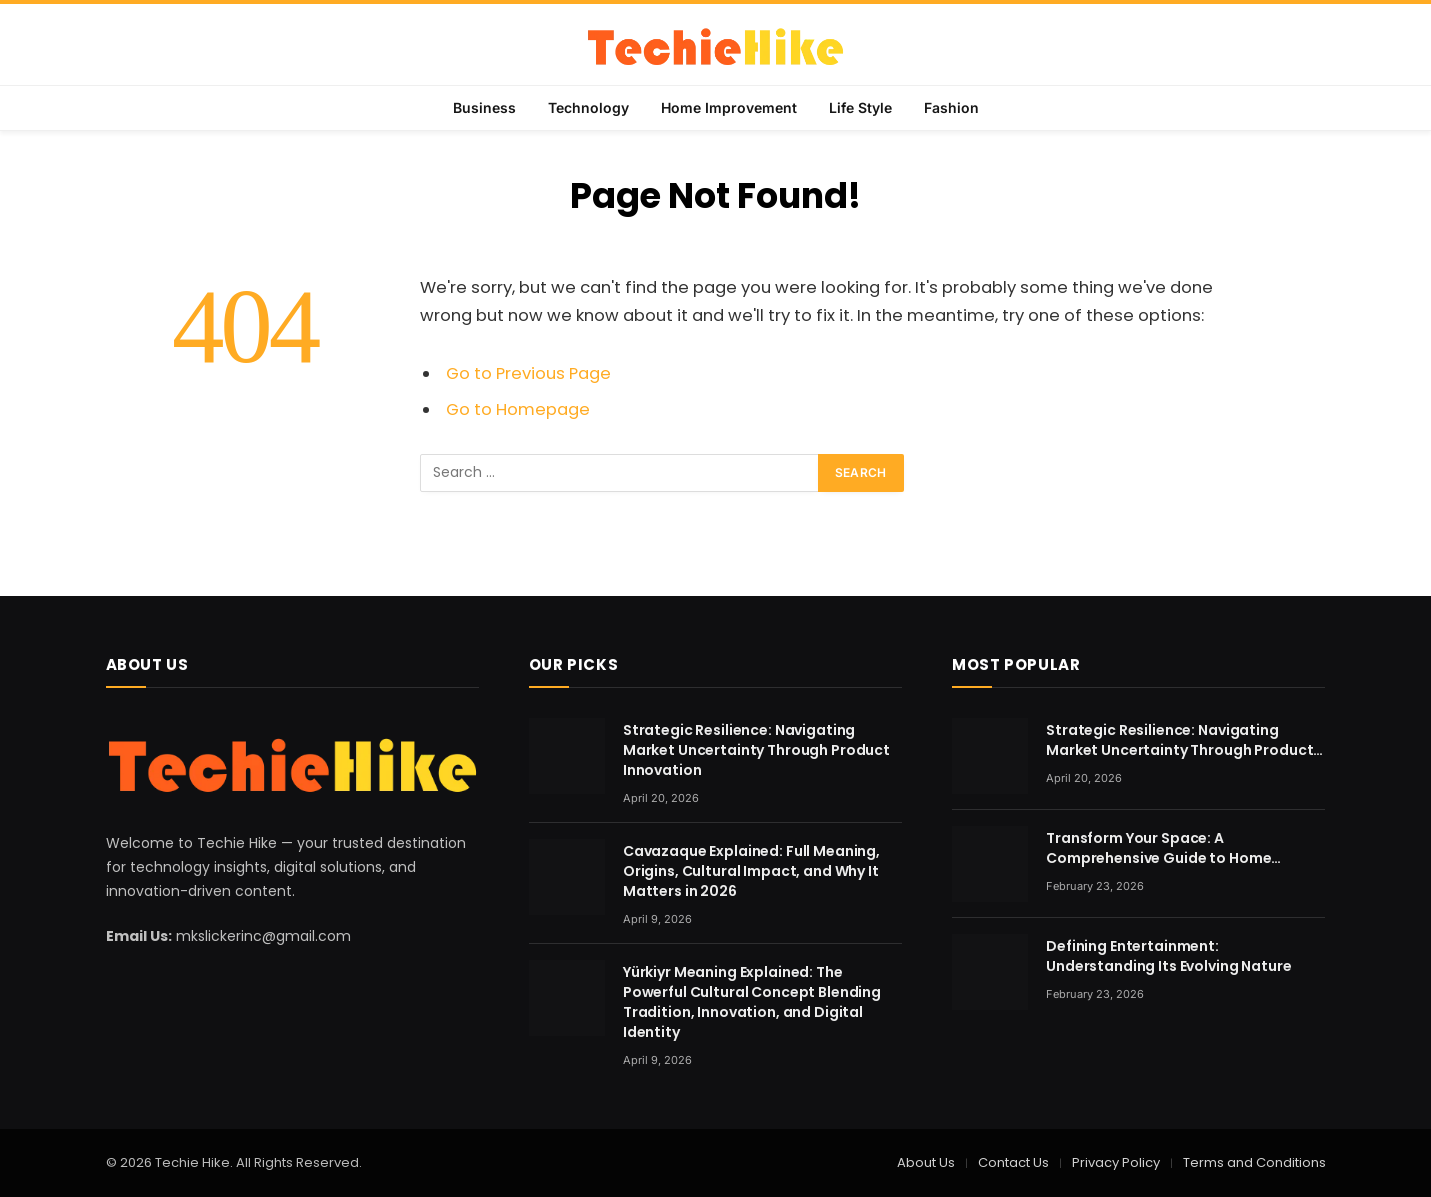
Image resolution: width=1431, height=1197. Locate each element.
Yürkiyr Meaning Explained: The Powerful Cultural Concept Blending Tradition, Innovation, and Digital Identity (752, 1002)
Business (484, 107)
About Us (926, 1162)
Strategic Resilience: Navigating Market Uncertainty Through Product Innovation (756, 750)
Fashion (951, 107)
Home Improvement (729, 107)
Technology (588, 107)
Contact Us (1013, 1162)
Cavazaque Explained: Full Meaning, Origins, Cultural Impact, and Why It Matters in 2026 (751, 871)
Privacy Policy (1116, 1162)
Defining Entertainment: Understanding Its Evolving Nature (1168, 956)
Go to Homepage (518, 409)
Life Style (860, 107)
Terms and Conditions (1254, 1162)
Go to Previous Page (528, 373)
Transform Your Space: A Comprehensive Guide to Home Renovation (1158, 848)
